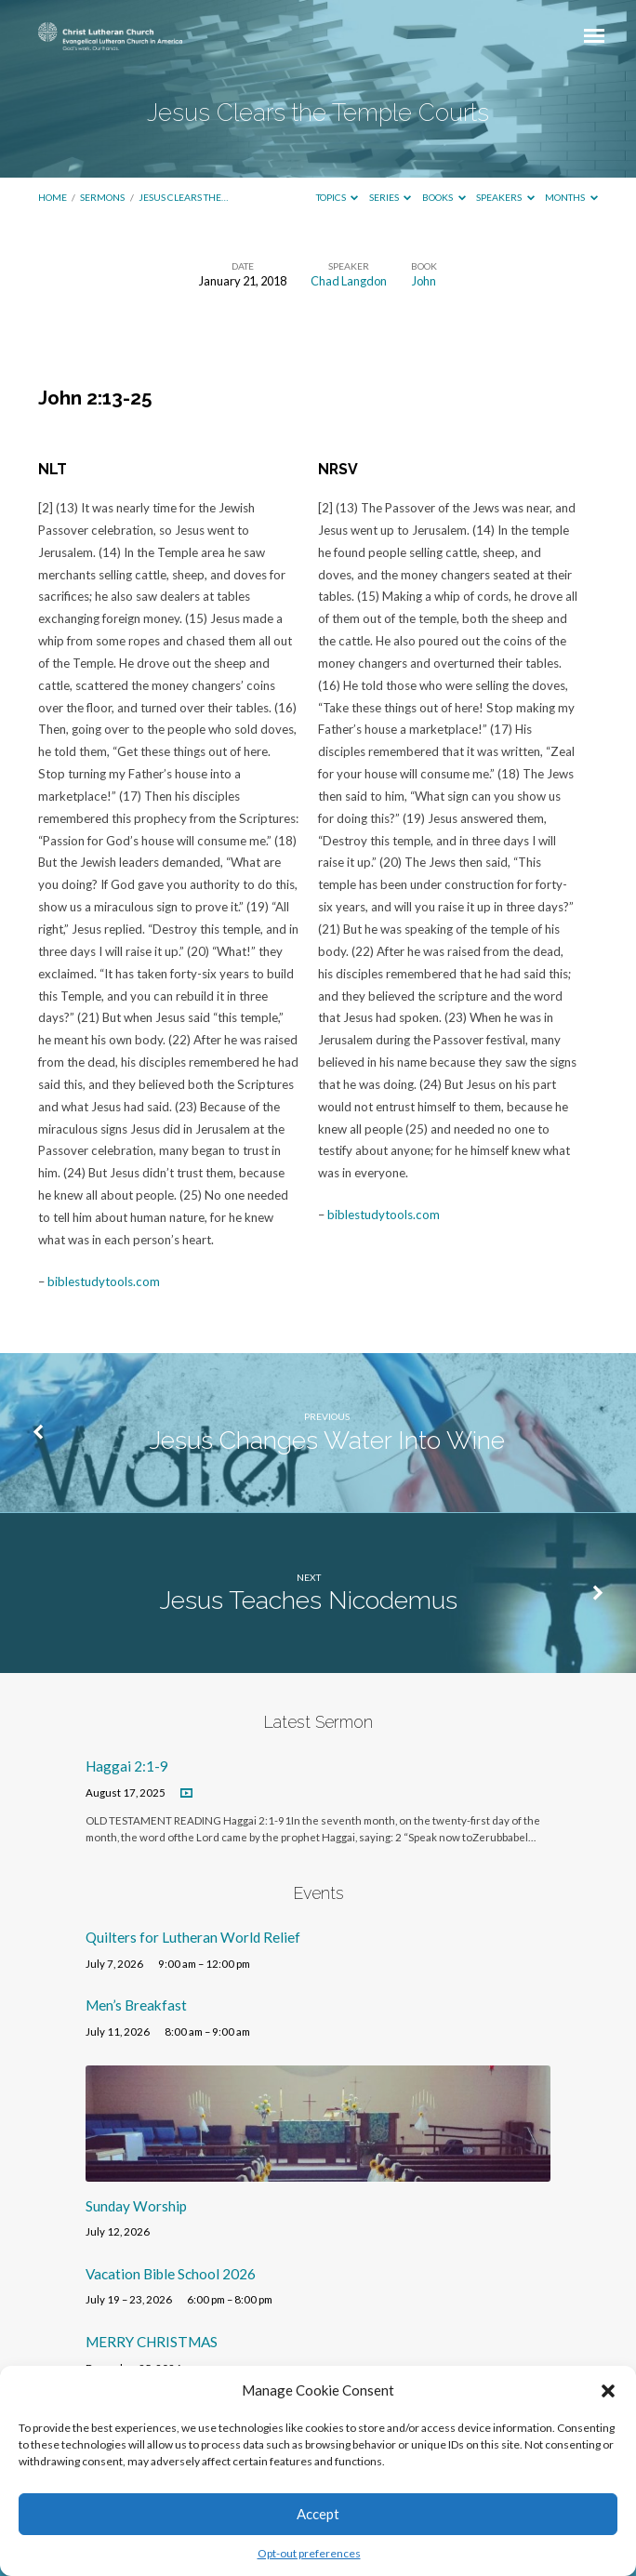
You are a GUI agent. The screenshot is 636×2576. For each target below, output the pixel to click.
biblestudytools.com (103, 1281)
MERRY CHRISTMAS (152, 2341)
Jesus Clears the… (183, 197)
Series (390, 197)
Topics (337, 197)
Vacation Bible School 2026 (171, 2273)
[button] (608, 2391)
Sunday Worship (136, 2206)
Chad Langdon (349, 280)
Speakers (505, 197)
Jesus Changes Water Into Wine (327, 1440)
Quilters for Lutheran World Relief (193, 1937)
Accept (318, 2513)
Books (444, 197)
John (424, 280)
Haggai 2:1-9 (127, 1766)
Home (52, 197)
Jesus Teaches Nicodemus (308, 1600)
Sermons (102, 197)
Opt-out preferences (309, 2553)
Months (571, 197)
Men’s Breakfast (136, 2005)
